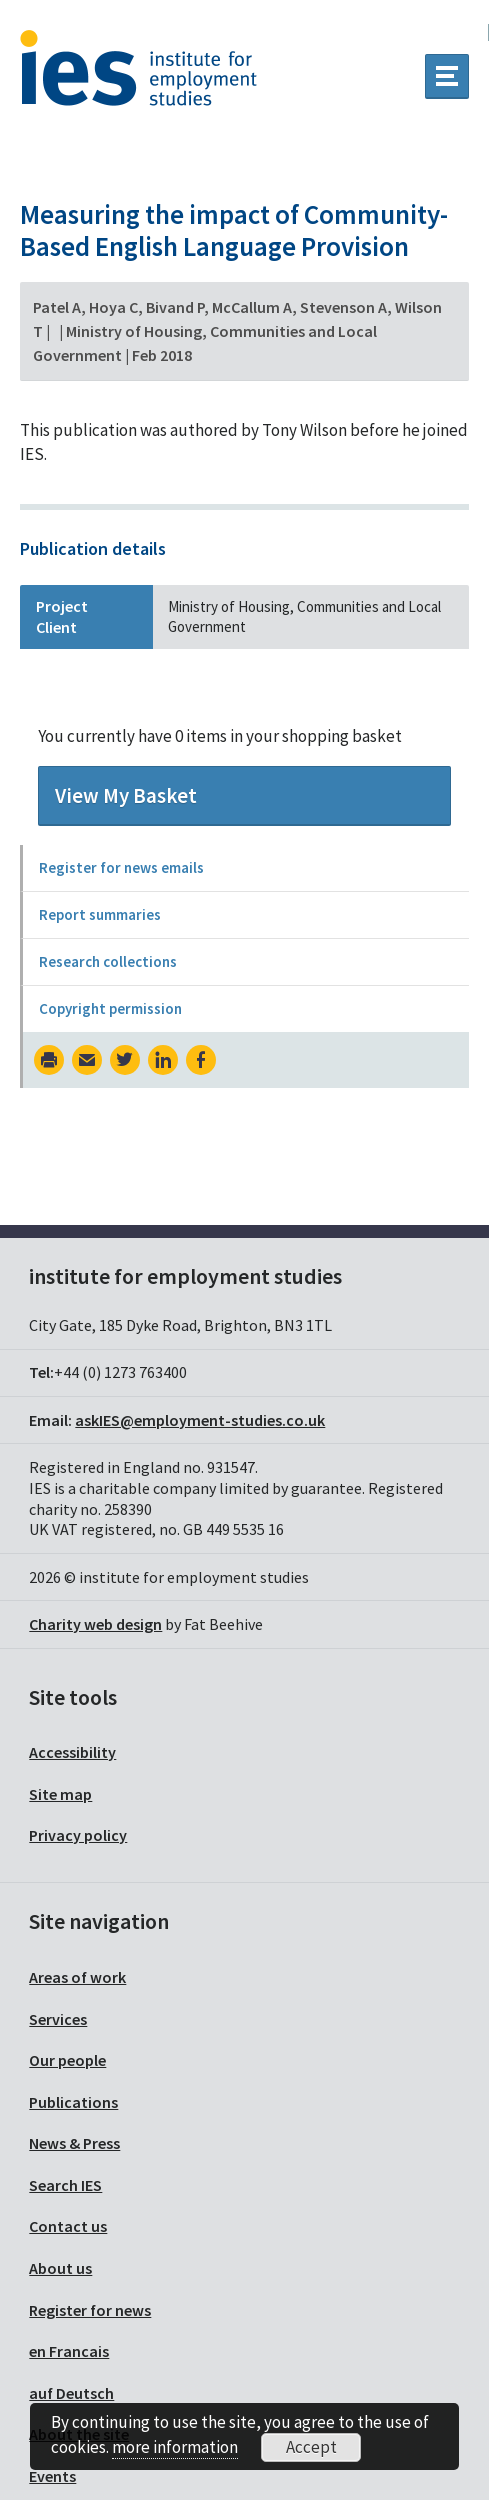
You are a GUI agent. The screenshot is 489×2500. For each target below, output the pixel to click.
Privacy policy (78, 1835)
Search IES (65, 2185)
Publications (73, 2102)
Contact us (68, 2226)
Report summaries (100, 914)
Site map (60, 1794)
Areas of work (77, 1977)
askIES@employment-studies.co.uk (200, 1420)
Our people (67, 2060)
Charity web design (95, 1624)
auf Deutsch (71, 2393)
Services (58, 2019)
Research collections (108, 961)
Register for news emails (121, 867)
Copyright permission (110, 1008)
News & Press (74, 2143)
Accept (311, 2447)
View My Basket (126, 795)
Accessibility (72, 1752)
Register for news (90, 2310)
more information (175, 2447)
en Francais (69, 2351)
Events (52, 2476)
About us (60, 2268)
